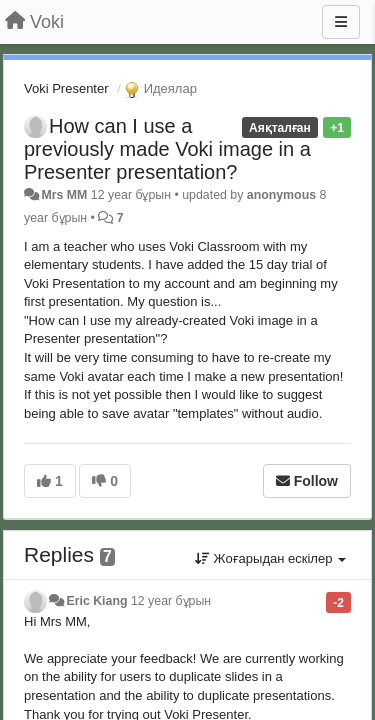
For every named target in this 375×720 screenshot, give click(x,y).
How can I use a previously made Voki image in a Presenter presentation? (167, 149)
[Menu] (341, 22)
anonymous (281, 195)
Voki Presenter (66, 88)
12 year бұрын (171, 601)
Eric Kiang (96, 601)
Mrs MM (64, 195)
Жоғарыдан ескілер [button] (270, 558)
